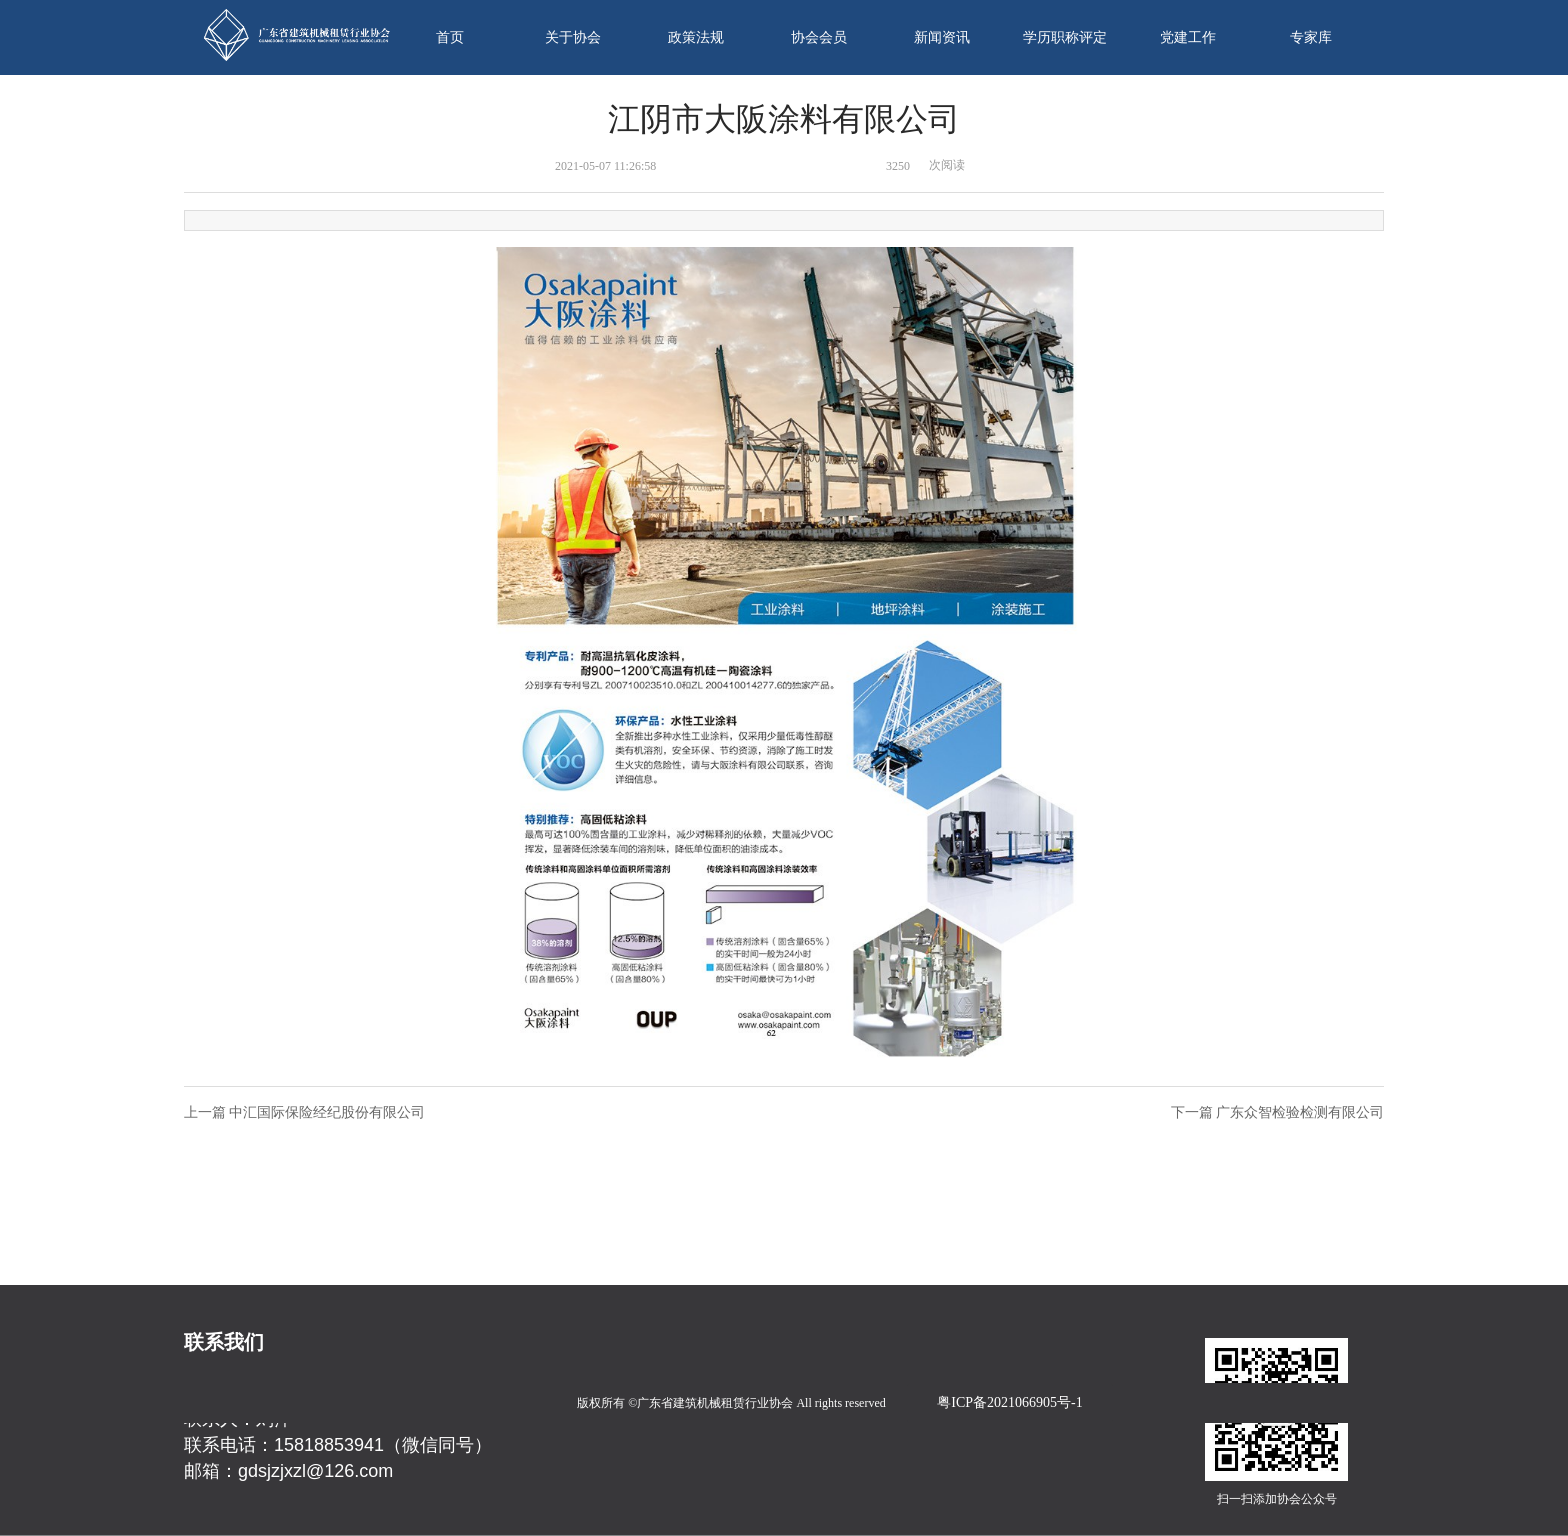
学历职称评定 (1065, 37)
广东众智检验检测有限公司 (1300, 1112)
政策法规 (696, 37)
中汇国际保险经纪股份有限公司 (327, 1112)
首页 (450, 37)
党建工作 (1188, 37)
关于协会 (573, 37)
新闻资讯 (942, 37)
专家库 (1311, 37)
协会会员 (819, 37)
